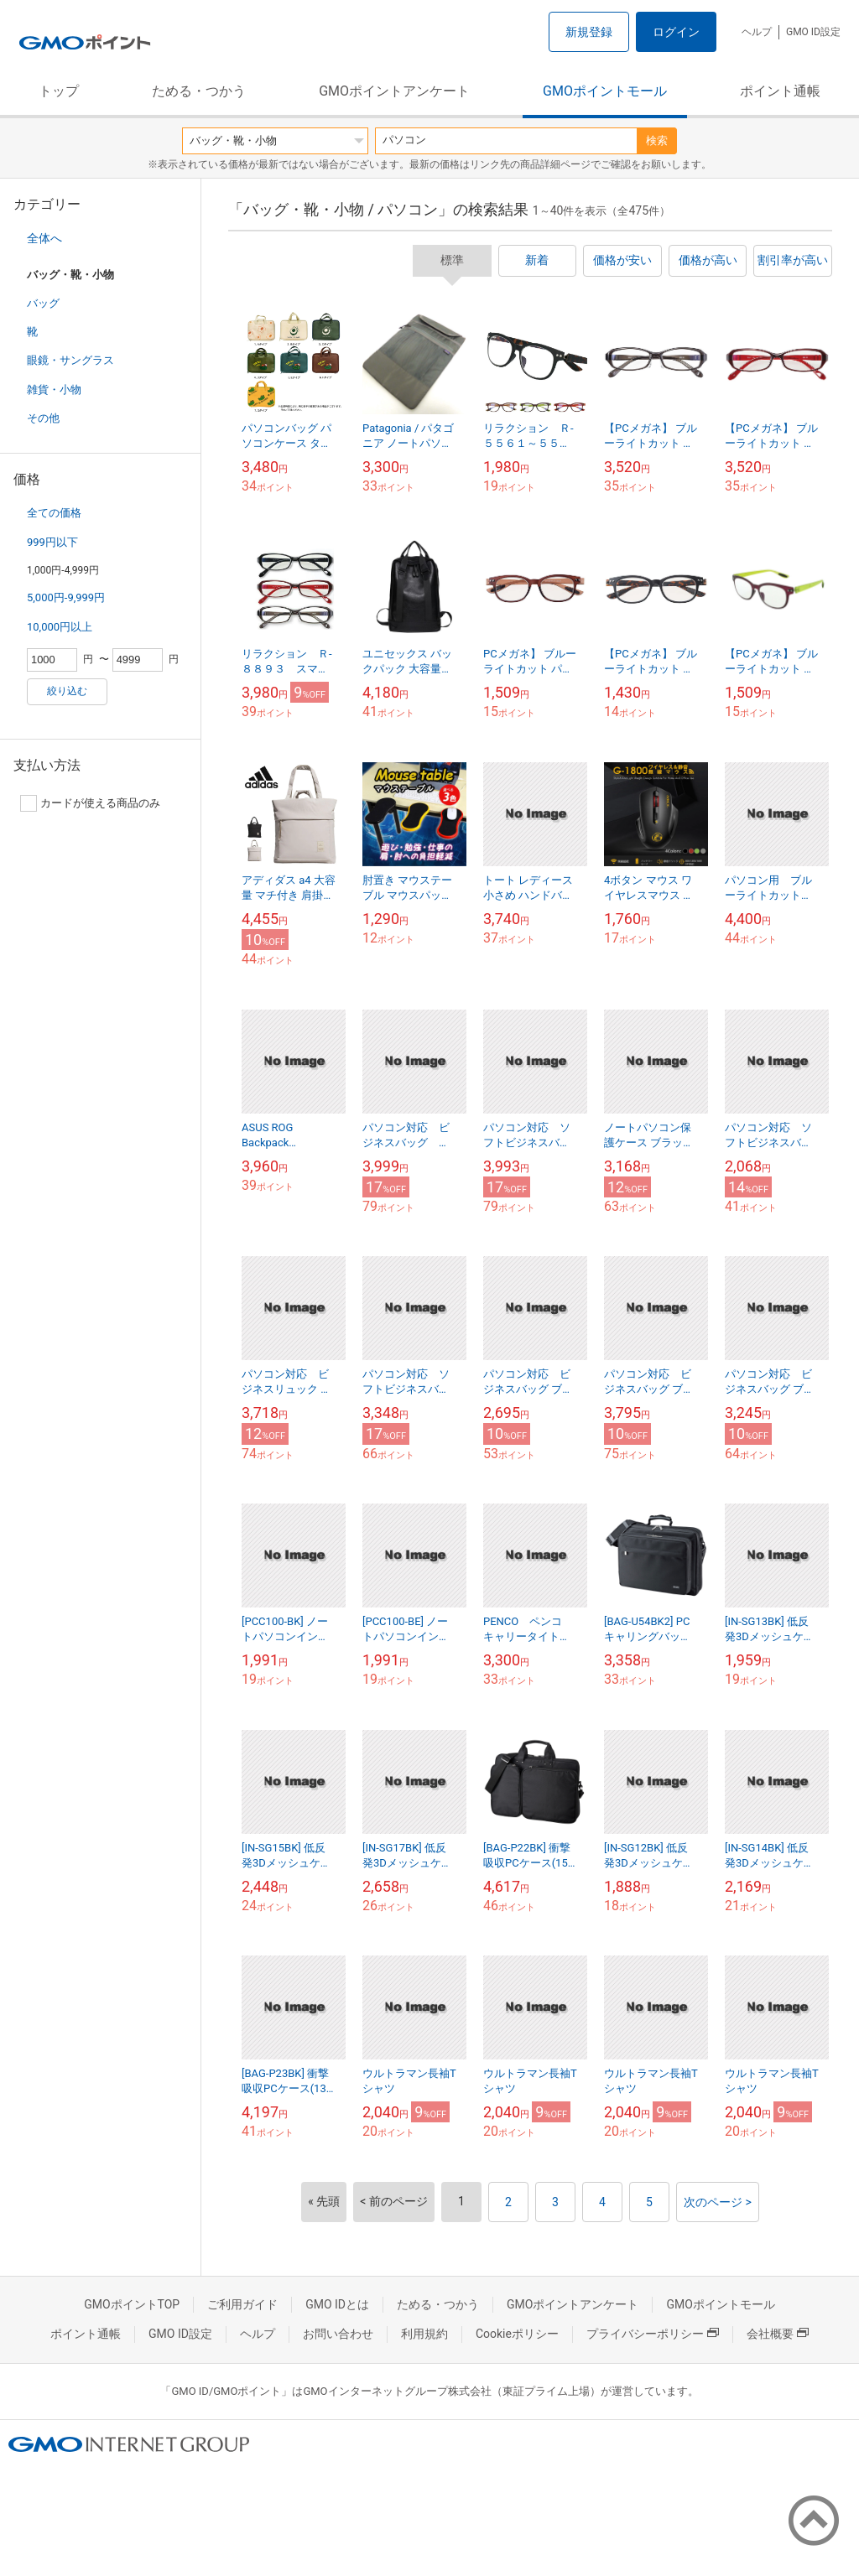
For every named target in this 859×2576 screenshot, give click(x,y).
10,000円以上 (59, 627)
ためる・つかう (199, 91)
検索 (657, 140)
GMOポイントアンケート (394, 91)
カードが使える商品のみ (90, 803)
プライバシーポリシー (652, 2333)
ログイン (676, 32)
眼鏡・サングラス (70, 360)
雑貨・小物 (54, 389)
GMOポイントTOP (132, 2304)
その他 (43, 418)
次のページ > (718, 2202)
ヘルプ (757, 32)
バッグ (43, 303)
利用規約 (424, 2333)
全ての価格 (54, 512)
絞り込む (67, 691)
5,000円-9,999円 (66, 597)
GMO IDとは (337, 2304)
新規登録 (588, 32)
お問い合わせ (338, 2333)
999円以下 (52, 542)
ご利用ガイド (242, 2304)
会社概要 (778, 2333)
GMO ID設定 (813, 32)
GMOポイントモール (605, 91)
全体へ (44, 238)
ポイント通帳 (780, 91)
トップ (59, 91)
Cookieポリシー (517, 2333)
